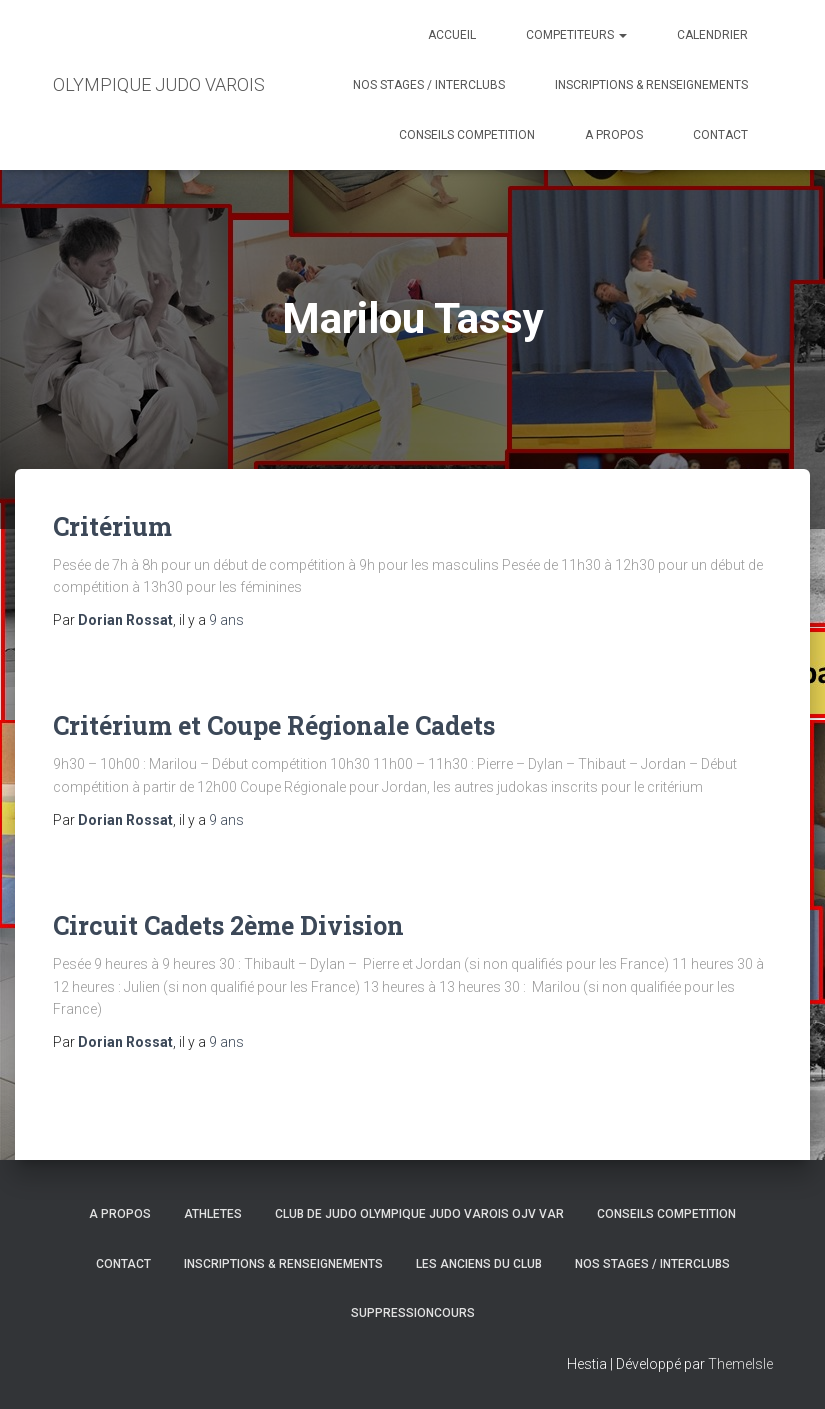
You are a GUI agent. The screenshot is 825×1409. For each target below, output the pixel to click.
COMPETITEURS (576, 35)
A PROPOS (614, 135)
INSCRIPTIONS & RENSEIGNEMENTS (651, 85)
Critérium (112, 526)
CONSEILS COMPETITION (467, 135)
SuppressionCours (413, 1313)
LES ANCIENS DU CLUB (479, 1264)
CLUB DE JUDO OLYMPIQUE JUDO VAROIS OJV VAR (419, 1214)
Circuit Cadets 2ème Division (228, 925)
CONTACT (720, 135)
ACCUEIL (452, 35)
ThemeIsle (740, 1364)
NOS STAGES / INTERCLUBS (429, 85)
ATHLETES (213, 1214)
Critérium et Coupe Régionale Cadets (274, 725)
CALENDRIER (712, 35)
